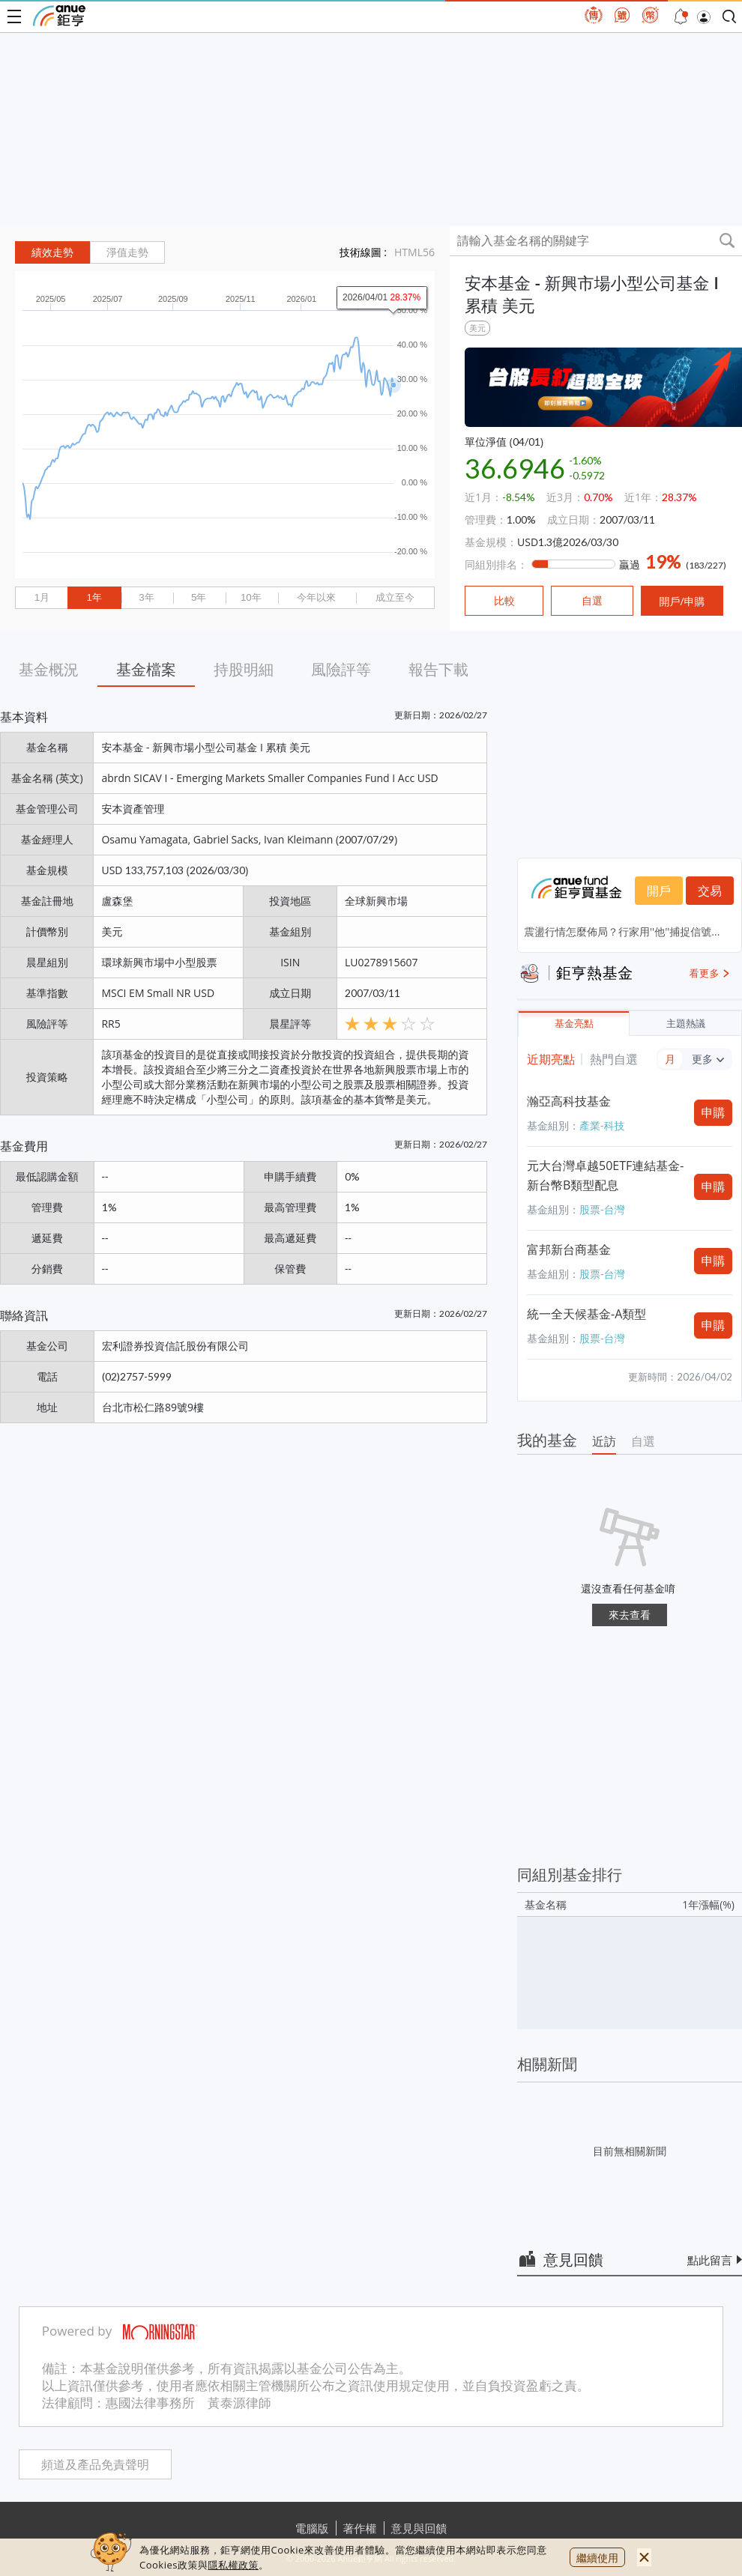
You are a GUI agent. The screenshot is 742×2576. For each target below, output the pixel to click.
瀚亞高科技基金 (569, 1101)
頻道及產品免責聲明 (95, 2464)
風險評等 (341, 669)
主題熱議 (685, 1023)
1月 (41, 597)
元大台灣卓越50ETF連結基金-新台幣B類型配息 (605, 1175)
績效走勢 (52, 252)
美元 (477, 327)
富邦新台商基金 (569, 1249)
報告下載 (438, 669)
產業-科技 (602, 1125)
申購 (714, 1112)
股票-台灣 (602, 1209)
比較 (504, 601)
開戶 (659, 890)
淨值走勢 (127, 252)
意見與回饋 (419, 2528)
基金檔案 (146, 669)
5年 (198, 597)
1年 (93, 597)
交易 (710, 890)
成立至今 (394, 597)
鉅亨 (59, 15)
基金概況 (49, 669)
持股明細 (244, 669)
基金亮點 (574, 1023)
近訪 (604, 1441)
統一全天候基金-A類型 (586, 1314)
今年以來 (316, 597)
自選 (643, 1441)
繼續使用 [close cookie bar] (597, 2558)
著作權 (360, 2528)
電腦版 (312, 2528)
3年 (146, 597)
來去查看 (630, 1614)
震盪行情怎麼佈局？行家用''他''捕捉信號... (622, 931)
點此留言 (709, 2259)
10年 (251, 597)
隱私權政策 (233, 2565)
